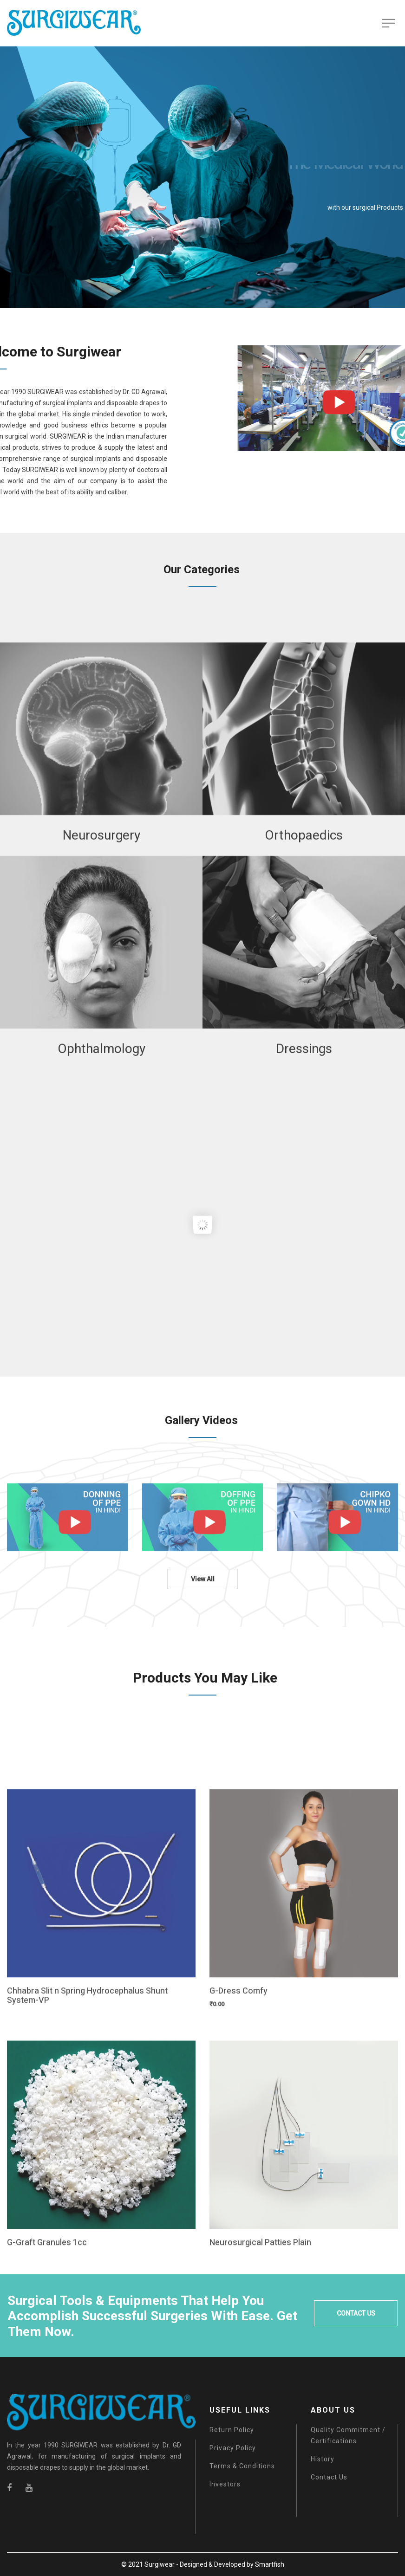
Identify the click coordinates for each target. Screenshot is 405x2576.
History (322, 2459)
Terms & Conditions (242, 2466)
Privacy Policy (232, 2448)
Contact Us (329, 2477)
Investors (225, 2484)
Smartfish (269, 2564)
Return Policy (231, 2430)
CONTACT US (356, 2313)
